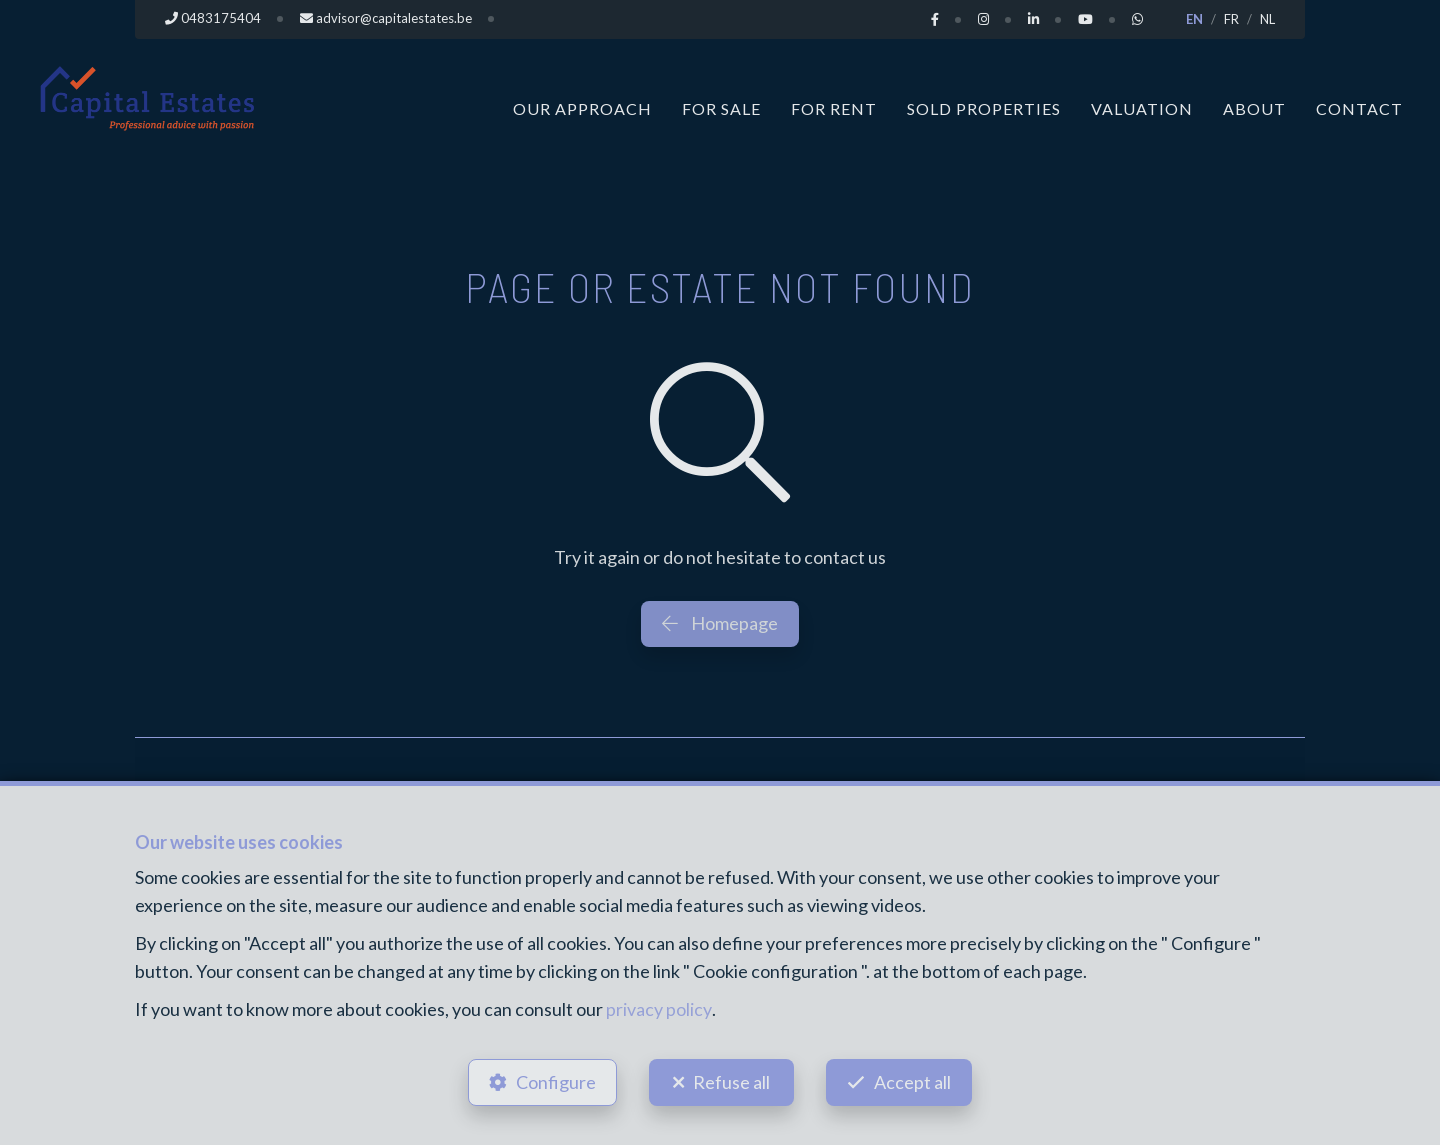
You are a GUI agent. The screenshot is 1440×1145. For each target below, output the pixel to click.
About (1254, 107)
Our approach (582, 107)
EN (1194, 19)
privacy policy (658, 1009)
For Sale (721, 107)
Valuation (1142, 107)
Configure (555, 1081)
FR (1231, 19)
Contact (1359, 107)
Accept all (913, 1081)
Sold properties (984, 107)
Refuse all (731, 1081)
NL (1267, 19)
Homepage (720, 622)
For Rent (834, 107)
